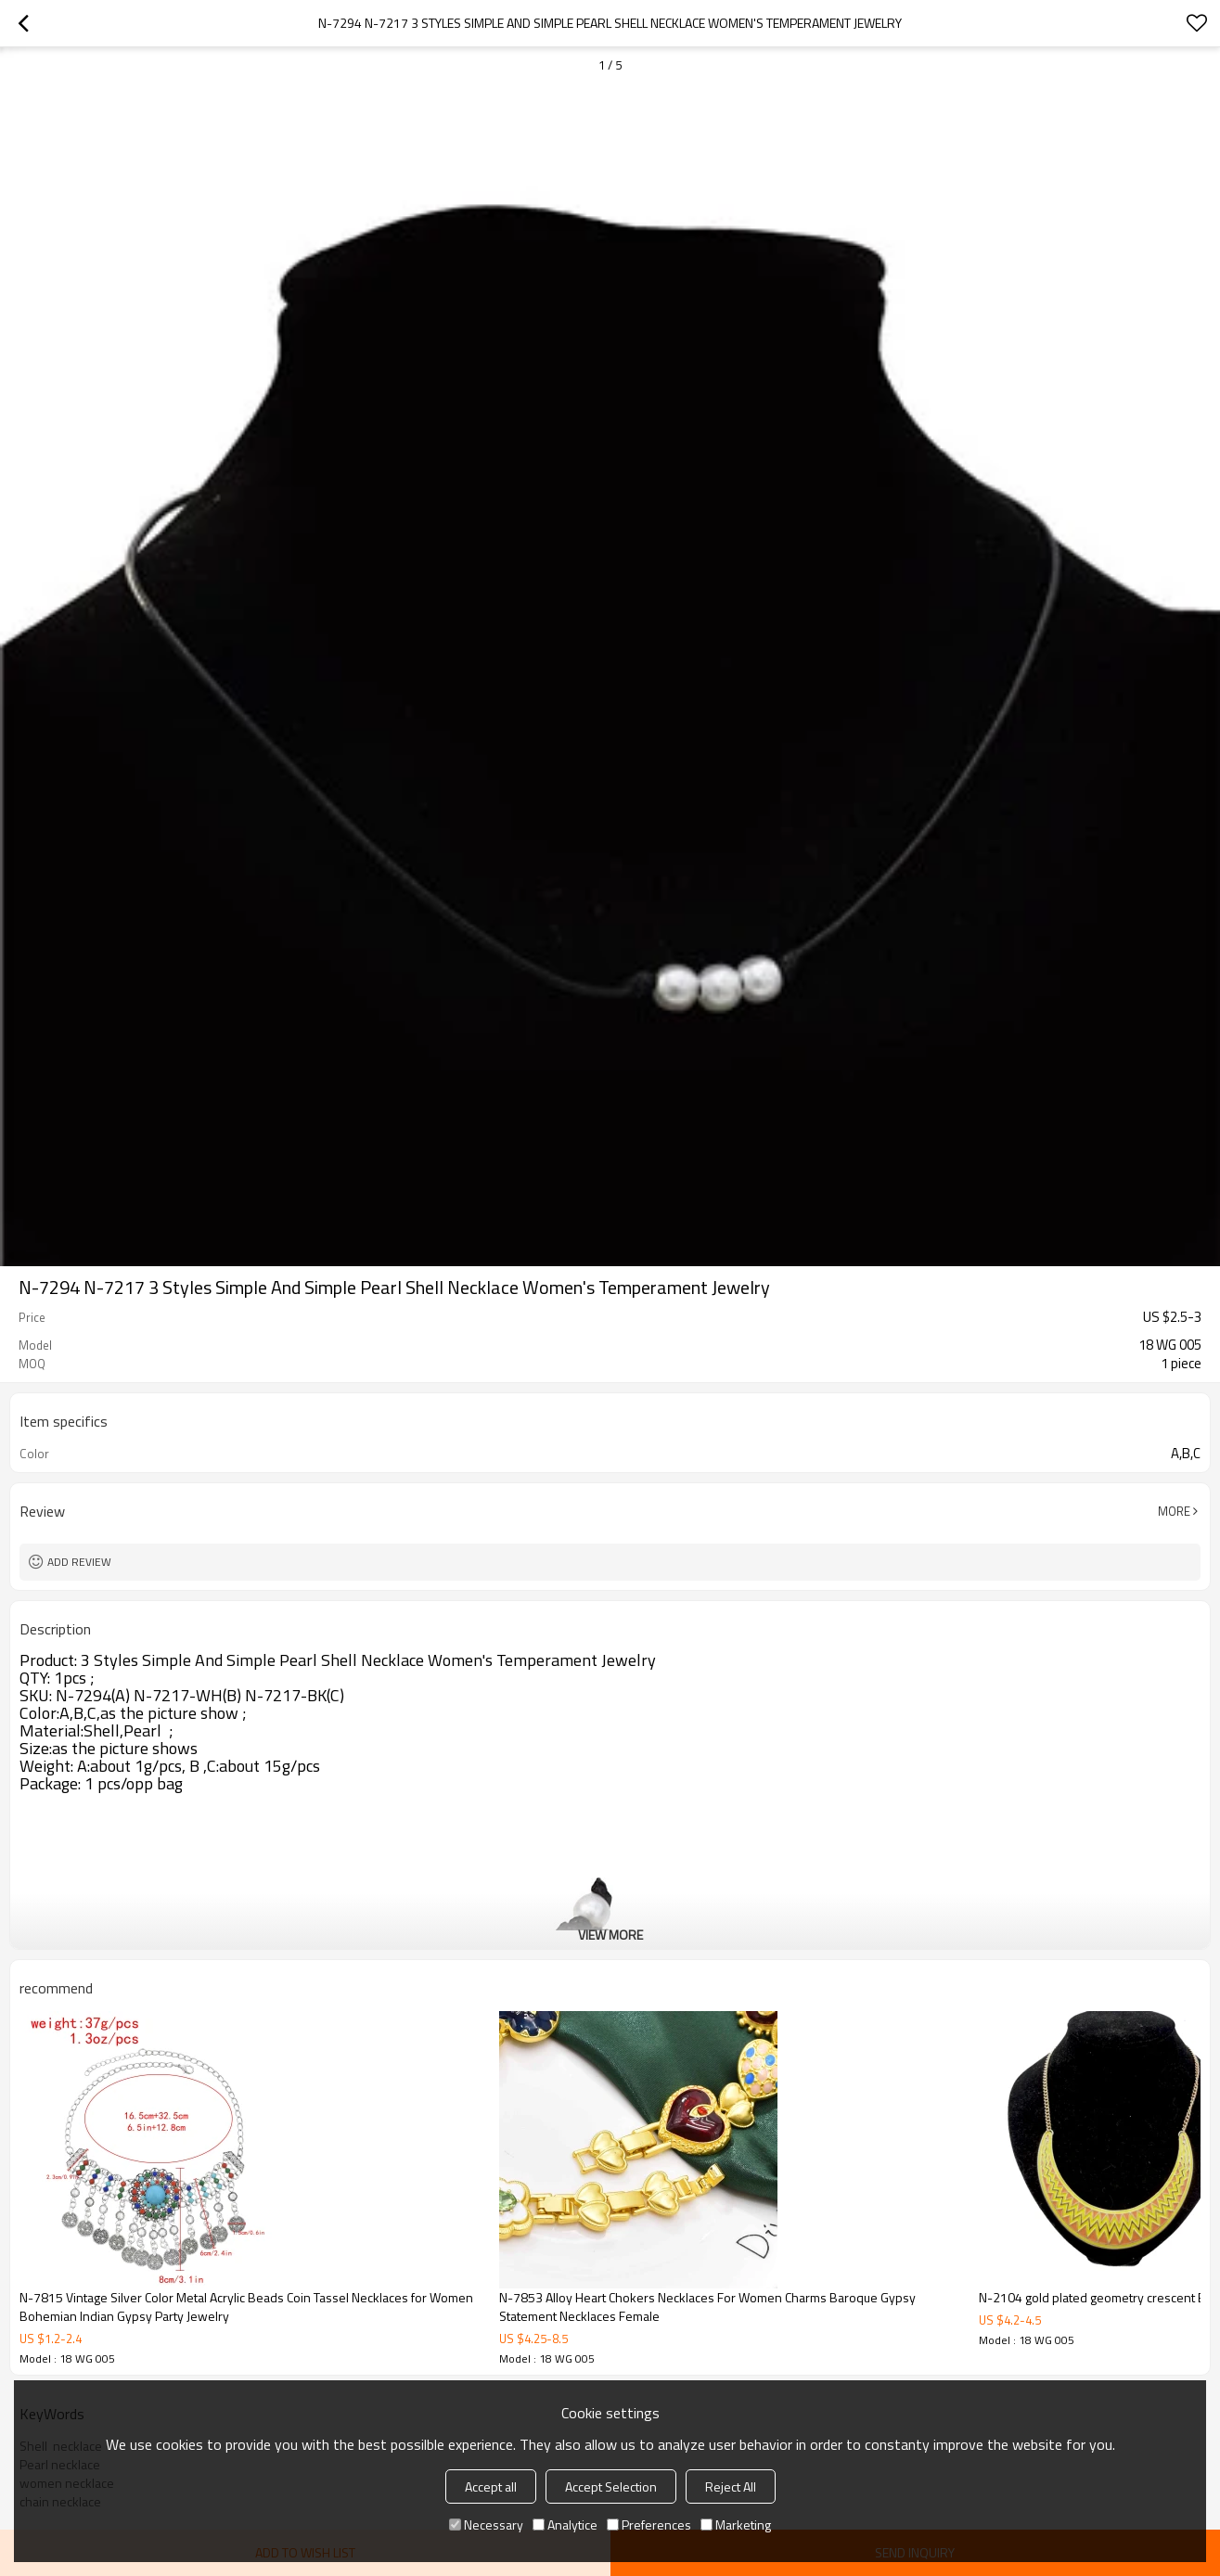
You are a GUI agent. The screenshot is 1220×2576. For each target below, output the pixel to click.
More (1174, 1511)
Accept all (491, 2486)
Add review (79, 1561)
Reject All (730, 2486)
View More (610, 1934)
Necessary (486, 2524)
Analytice (565, 2524)
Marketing (735, 2524)
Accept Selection (611, 2486)
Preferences (649, 2524)
